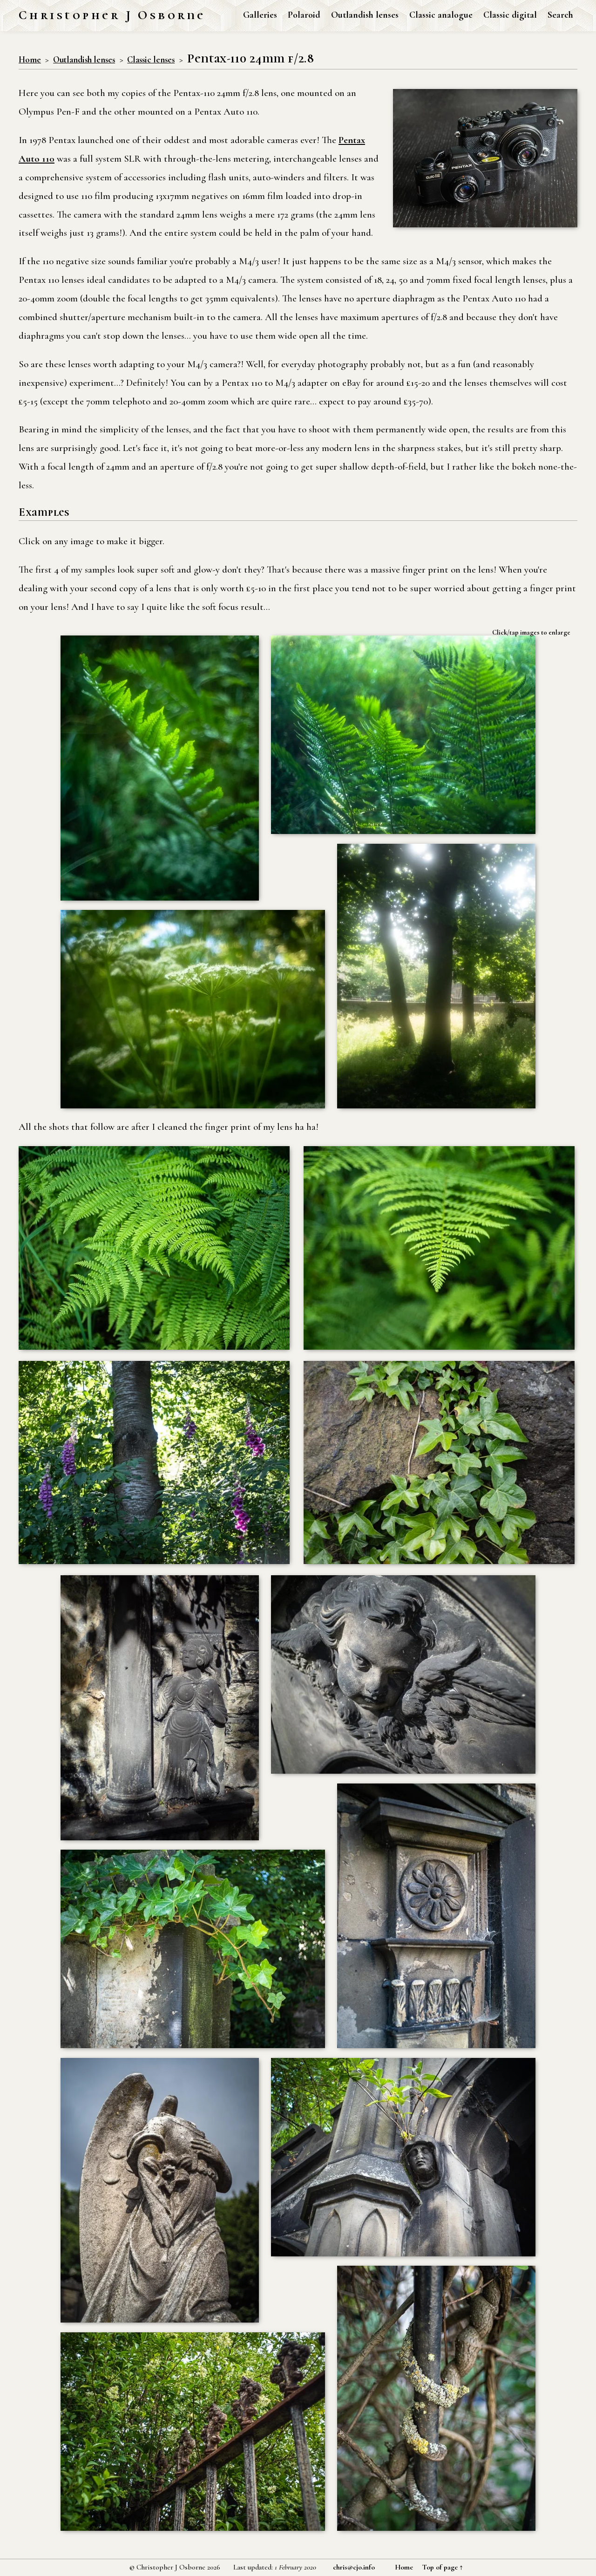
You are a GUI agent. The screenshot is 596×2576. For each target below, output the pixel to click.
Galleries (260, 14)
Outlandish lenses (365, 14)
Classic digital (510, 14)
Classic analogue (441, 14)
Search (560, 14)
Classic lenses (151, 60)
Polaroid (304, 14)
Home (30, 60)
